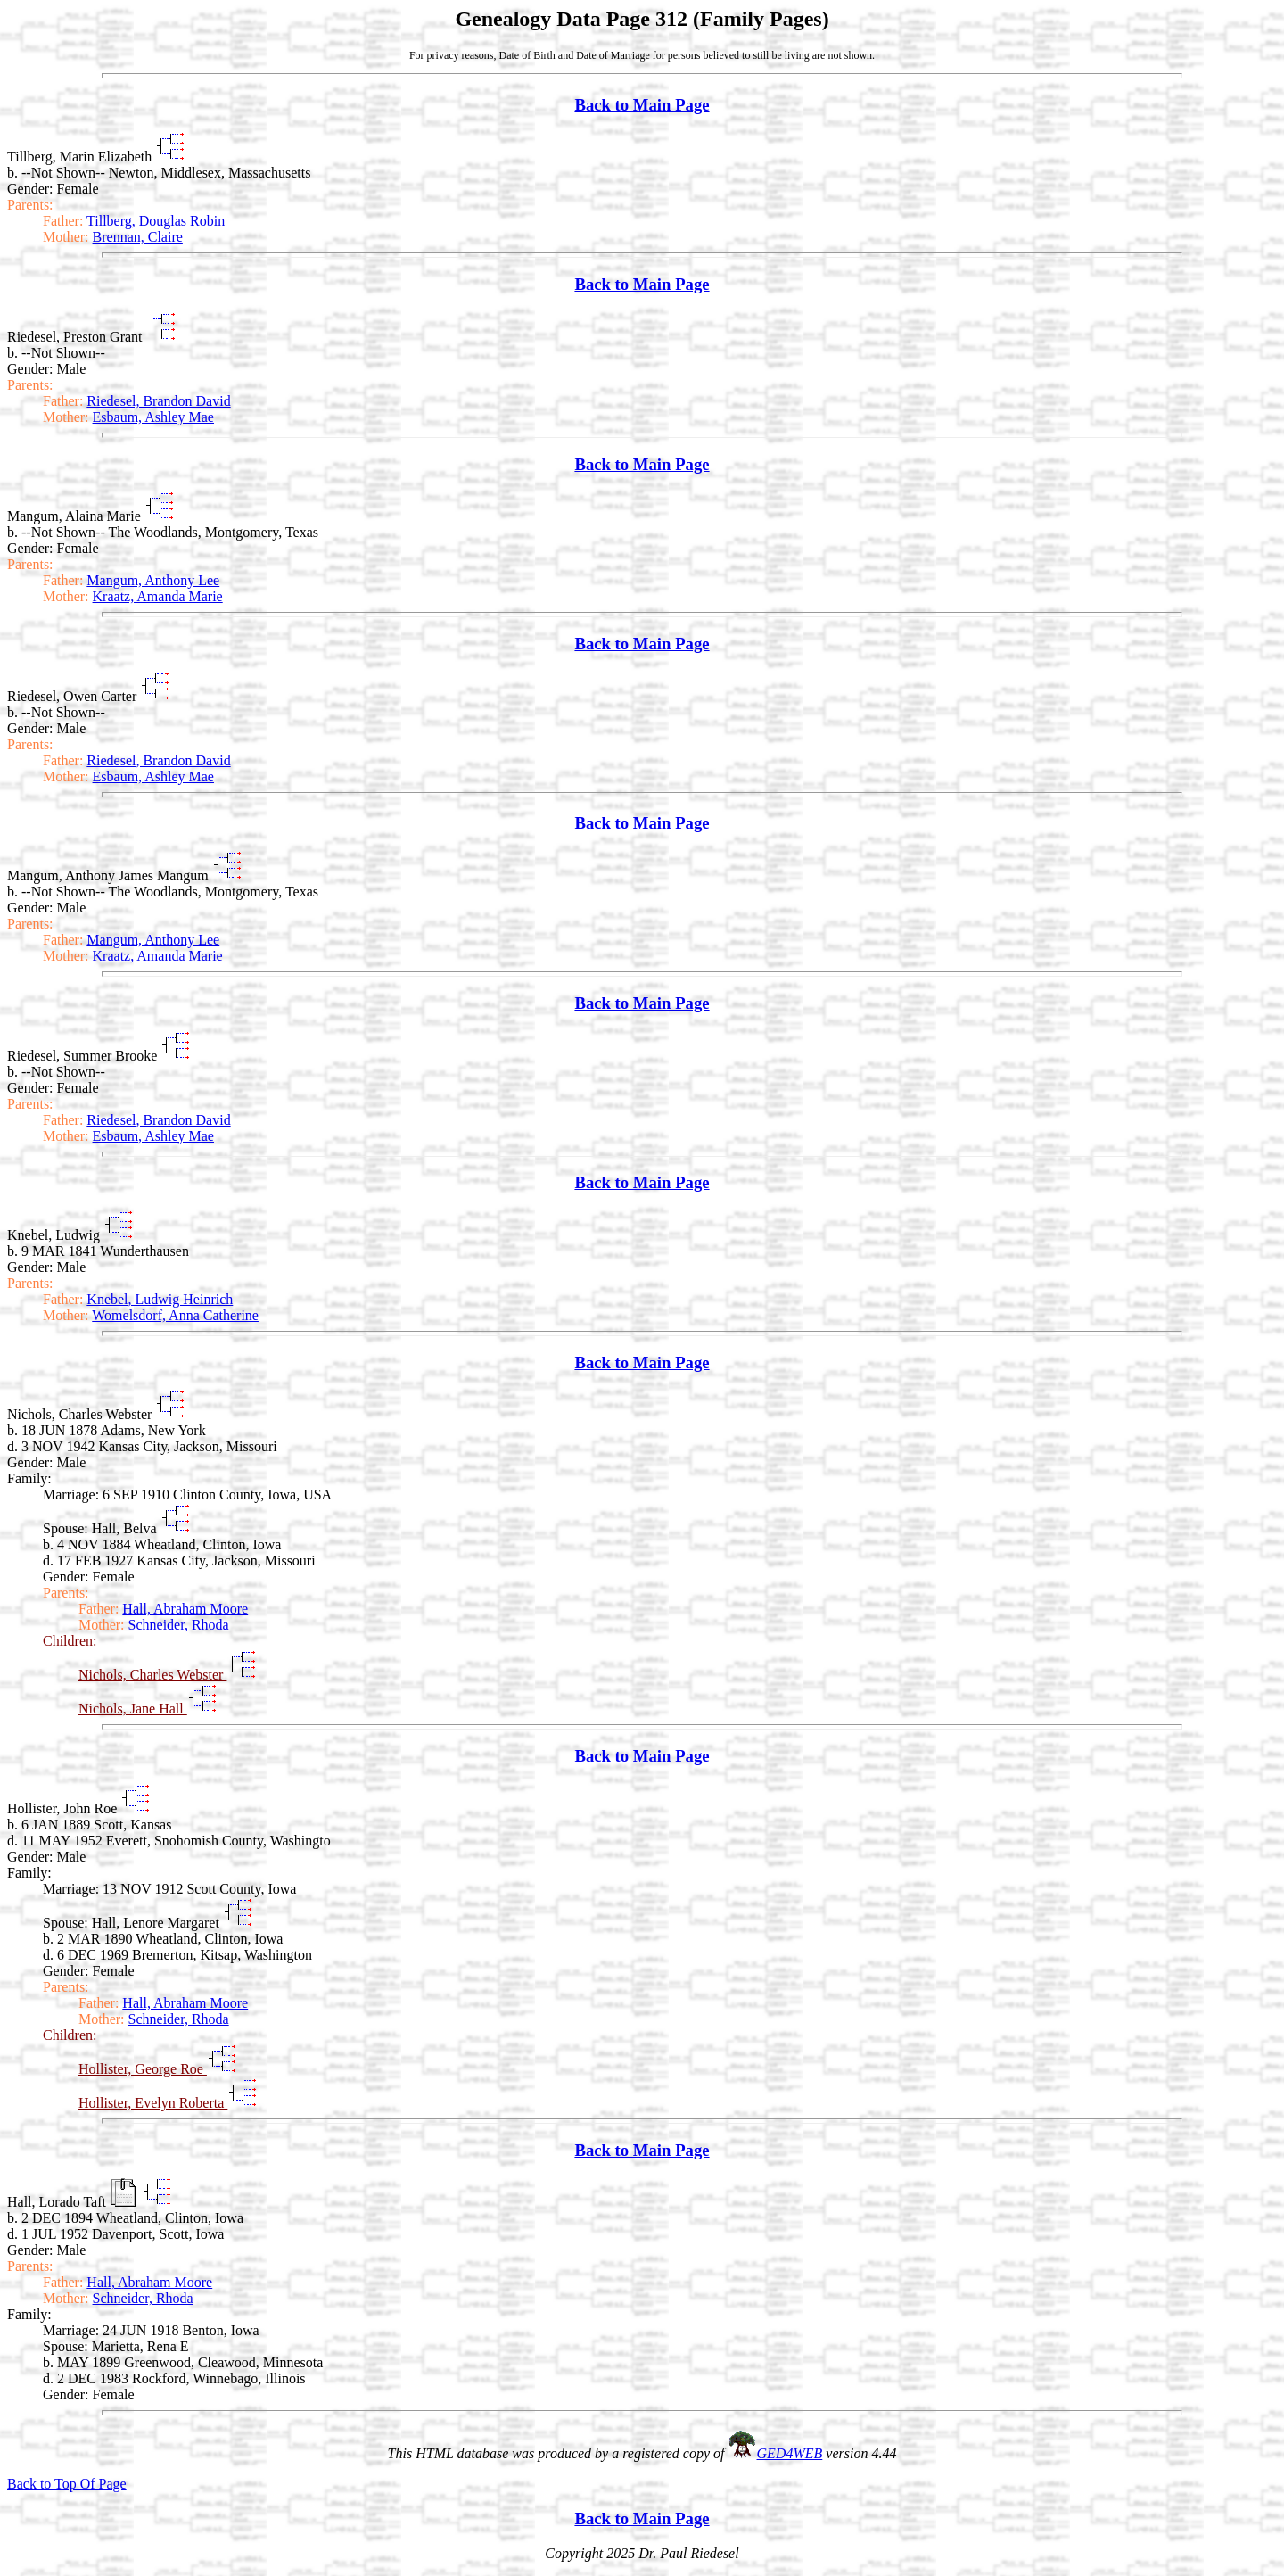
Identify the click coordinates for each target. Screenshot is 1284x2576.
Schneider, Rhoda (178, 1624)
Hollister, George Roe (142, 2068)
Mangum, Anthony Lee (152, 580)
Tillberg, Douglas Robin (155, 220)
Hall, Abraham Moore (185, 1608)
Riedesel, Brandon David (158, 401)
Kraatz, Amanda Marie (158, 596)
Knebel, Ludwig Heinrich (159, 1299)
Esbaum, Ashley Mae (153, 417)
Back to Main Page (641, 104)
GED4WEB (790, 2453)
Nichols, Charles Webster (152, 1674)
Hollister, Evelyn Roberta (152, 2102)
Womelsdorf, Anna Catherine (175, 1315)
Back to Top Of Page (67, 2483)
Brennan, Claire (138, 236)
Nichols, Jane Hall (132, 1708)
